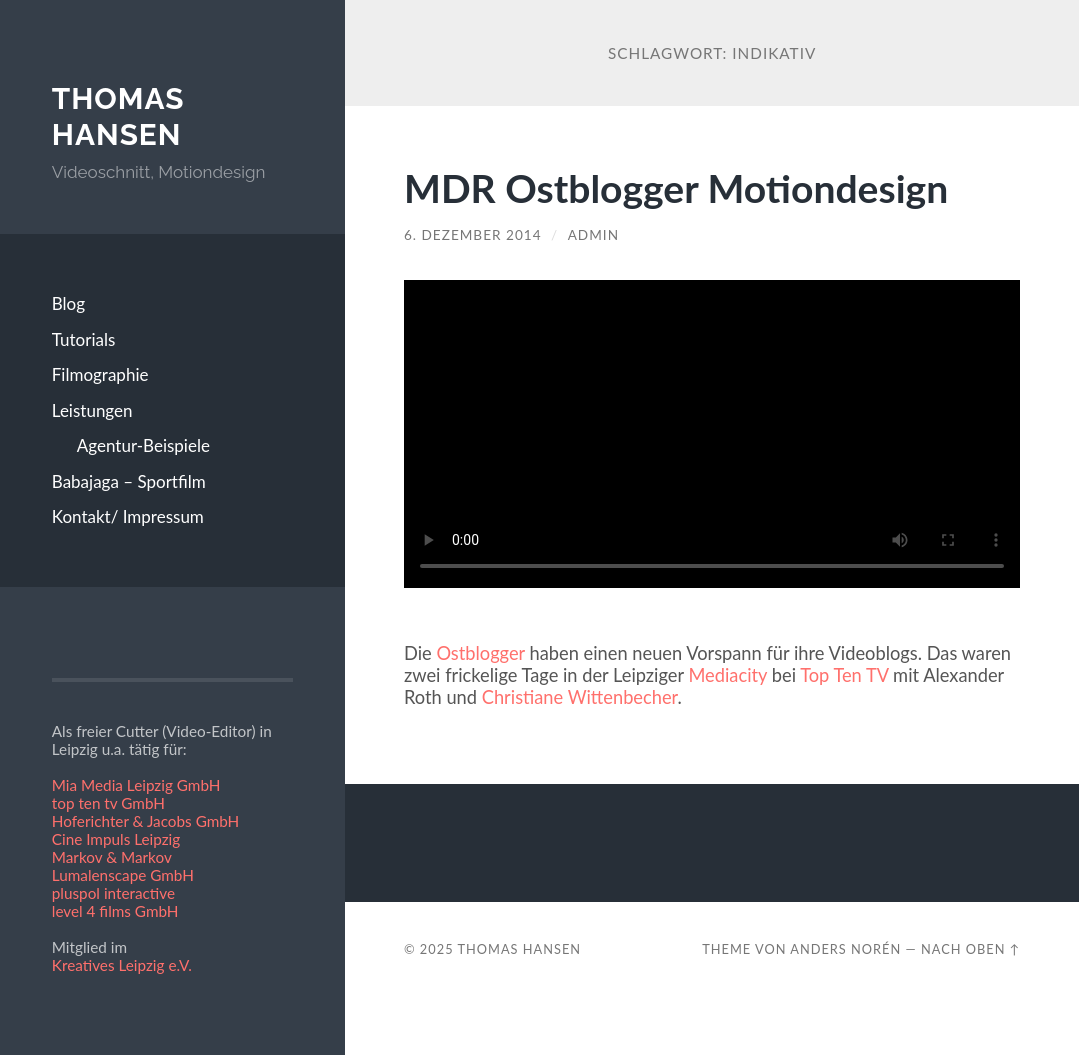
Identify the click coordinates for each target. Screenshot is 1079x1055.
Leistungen (92, 410)
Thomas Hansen (118, 116)
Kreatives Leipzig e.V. (122, 965)
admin (593, 235)
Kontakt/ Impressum (128, 516)
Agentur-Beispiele (143, 445)
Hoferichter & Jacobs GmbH (146, 821)
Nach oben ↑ (970, 949)
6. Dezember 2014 (473, 235)
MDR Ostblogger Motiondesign (676, 187)
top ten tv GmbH (108, 803)
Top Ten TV (844, 675)
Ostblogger (480, 653)
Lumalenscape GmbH (123, 875)
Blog (68, 303)
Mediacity (727, 675)
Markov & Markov (112, 857)
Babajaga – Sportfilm (129, 481)
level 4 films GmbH (115, 911)
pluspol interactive (113, 893)
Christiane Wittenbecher (580, 697)
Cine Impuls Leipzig (116, 839)
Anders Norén (845, 949)
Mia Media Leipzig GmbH (136, 785)
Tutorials (84, 339)
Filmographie (100, 374)
